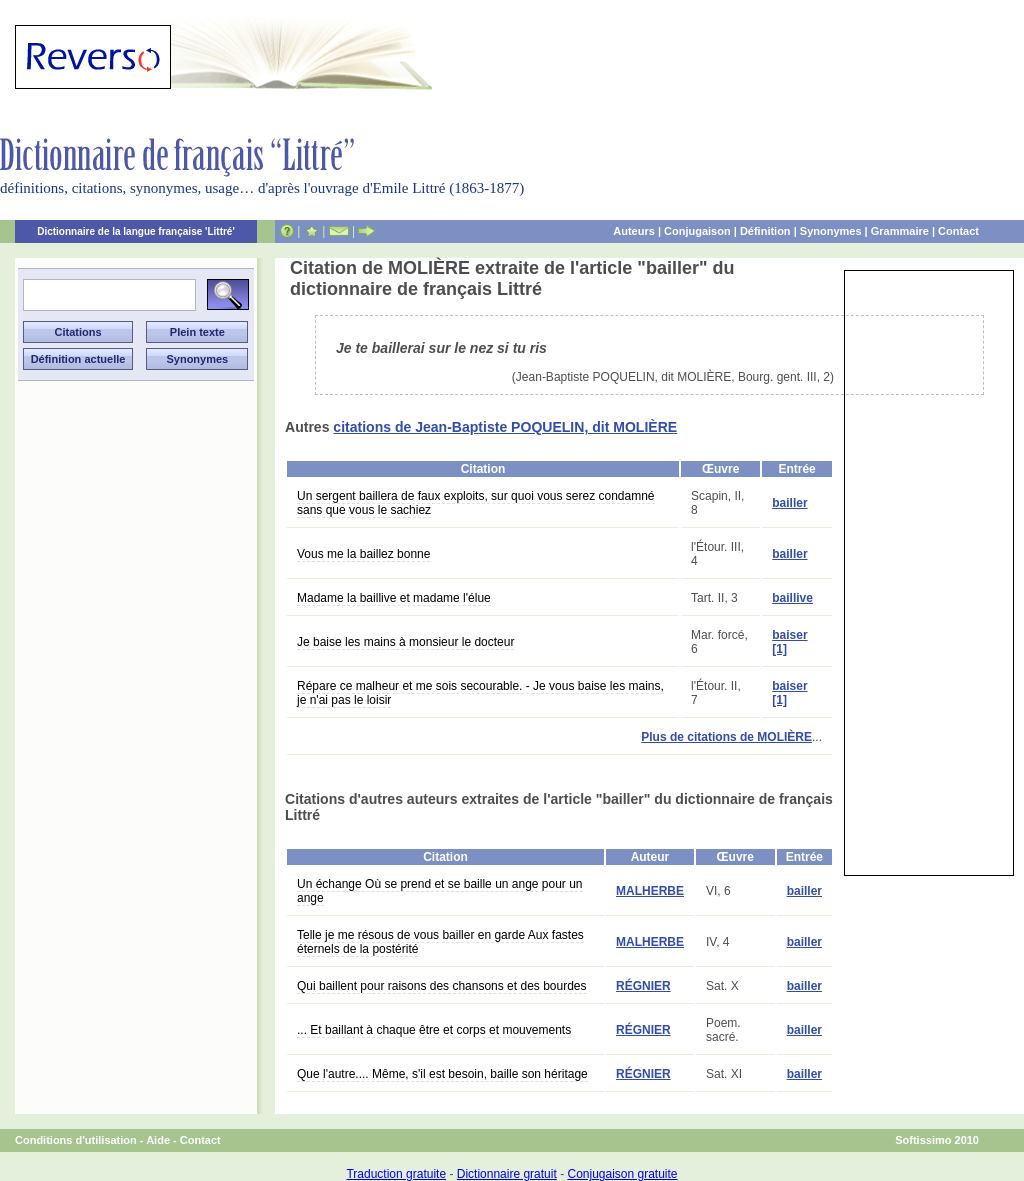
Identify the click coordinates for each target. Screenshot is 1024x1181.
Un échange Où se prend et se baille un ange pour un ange (440, 891)
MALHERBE (650, 891)
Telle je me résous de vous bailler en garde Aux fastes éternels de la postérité (440, 942)
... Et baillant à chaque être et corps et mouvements (434, 1030)
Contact (958, 231)
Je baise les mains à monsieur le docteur (405, 642)
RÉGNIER (643, 986)
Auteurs (634, 231)
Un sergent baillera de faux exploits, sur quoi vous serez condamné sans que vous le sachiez (476, 503)
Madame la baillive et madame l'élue (394, 598)
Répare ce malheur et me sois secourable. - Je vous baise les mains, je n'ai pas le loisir (480, 693)
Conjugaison (697, 231)
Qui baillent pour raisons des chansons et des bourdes (442, 986)
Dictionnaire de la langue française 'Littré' (136, 231)
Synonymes (831, 231)
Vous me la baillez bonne (363, 554)
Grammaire (900, 231)
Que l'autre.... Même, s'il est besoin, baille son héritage (442, 1074)
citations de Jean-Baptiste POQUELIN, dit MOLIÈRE (505, 427)
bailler (789, 503)
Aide (158, 1140)
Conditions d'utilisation (76, 1140)
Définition (765, 231)
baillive (792, 598)
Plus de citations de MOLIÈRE (726, 737)
